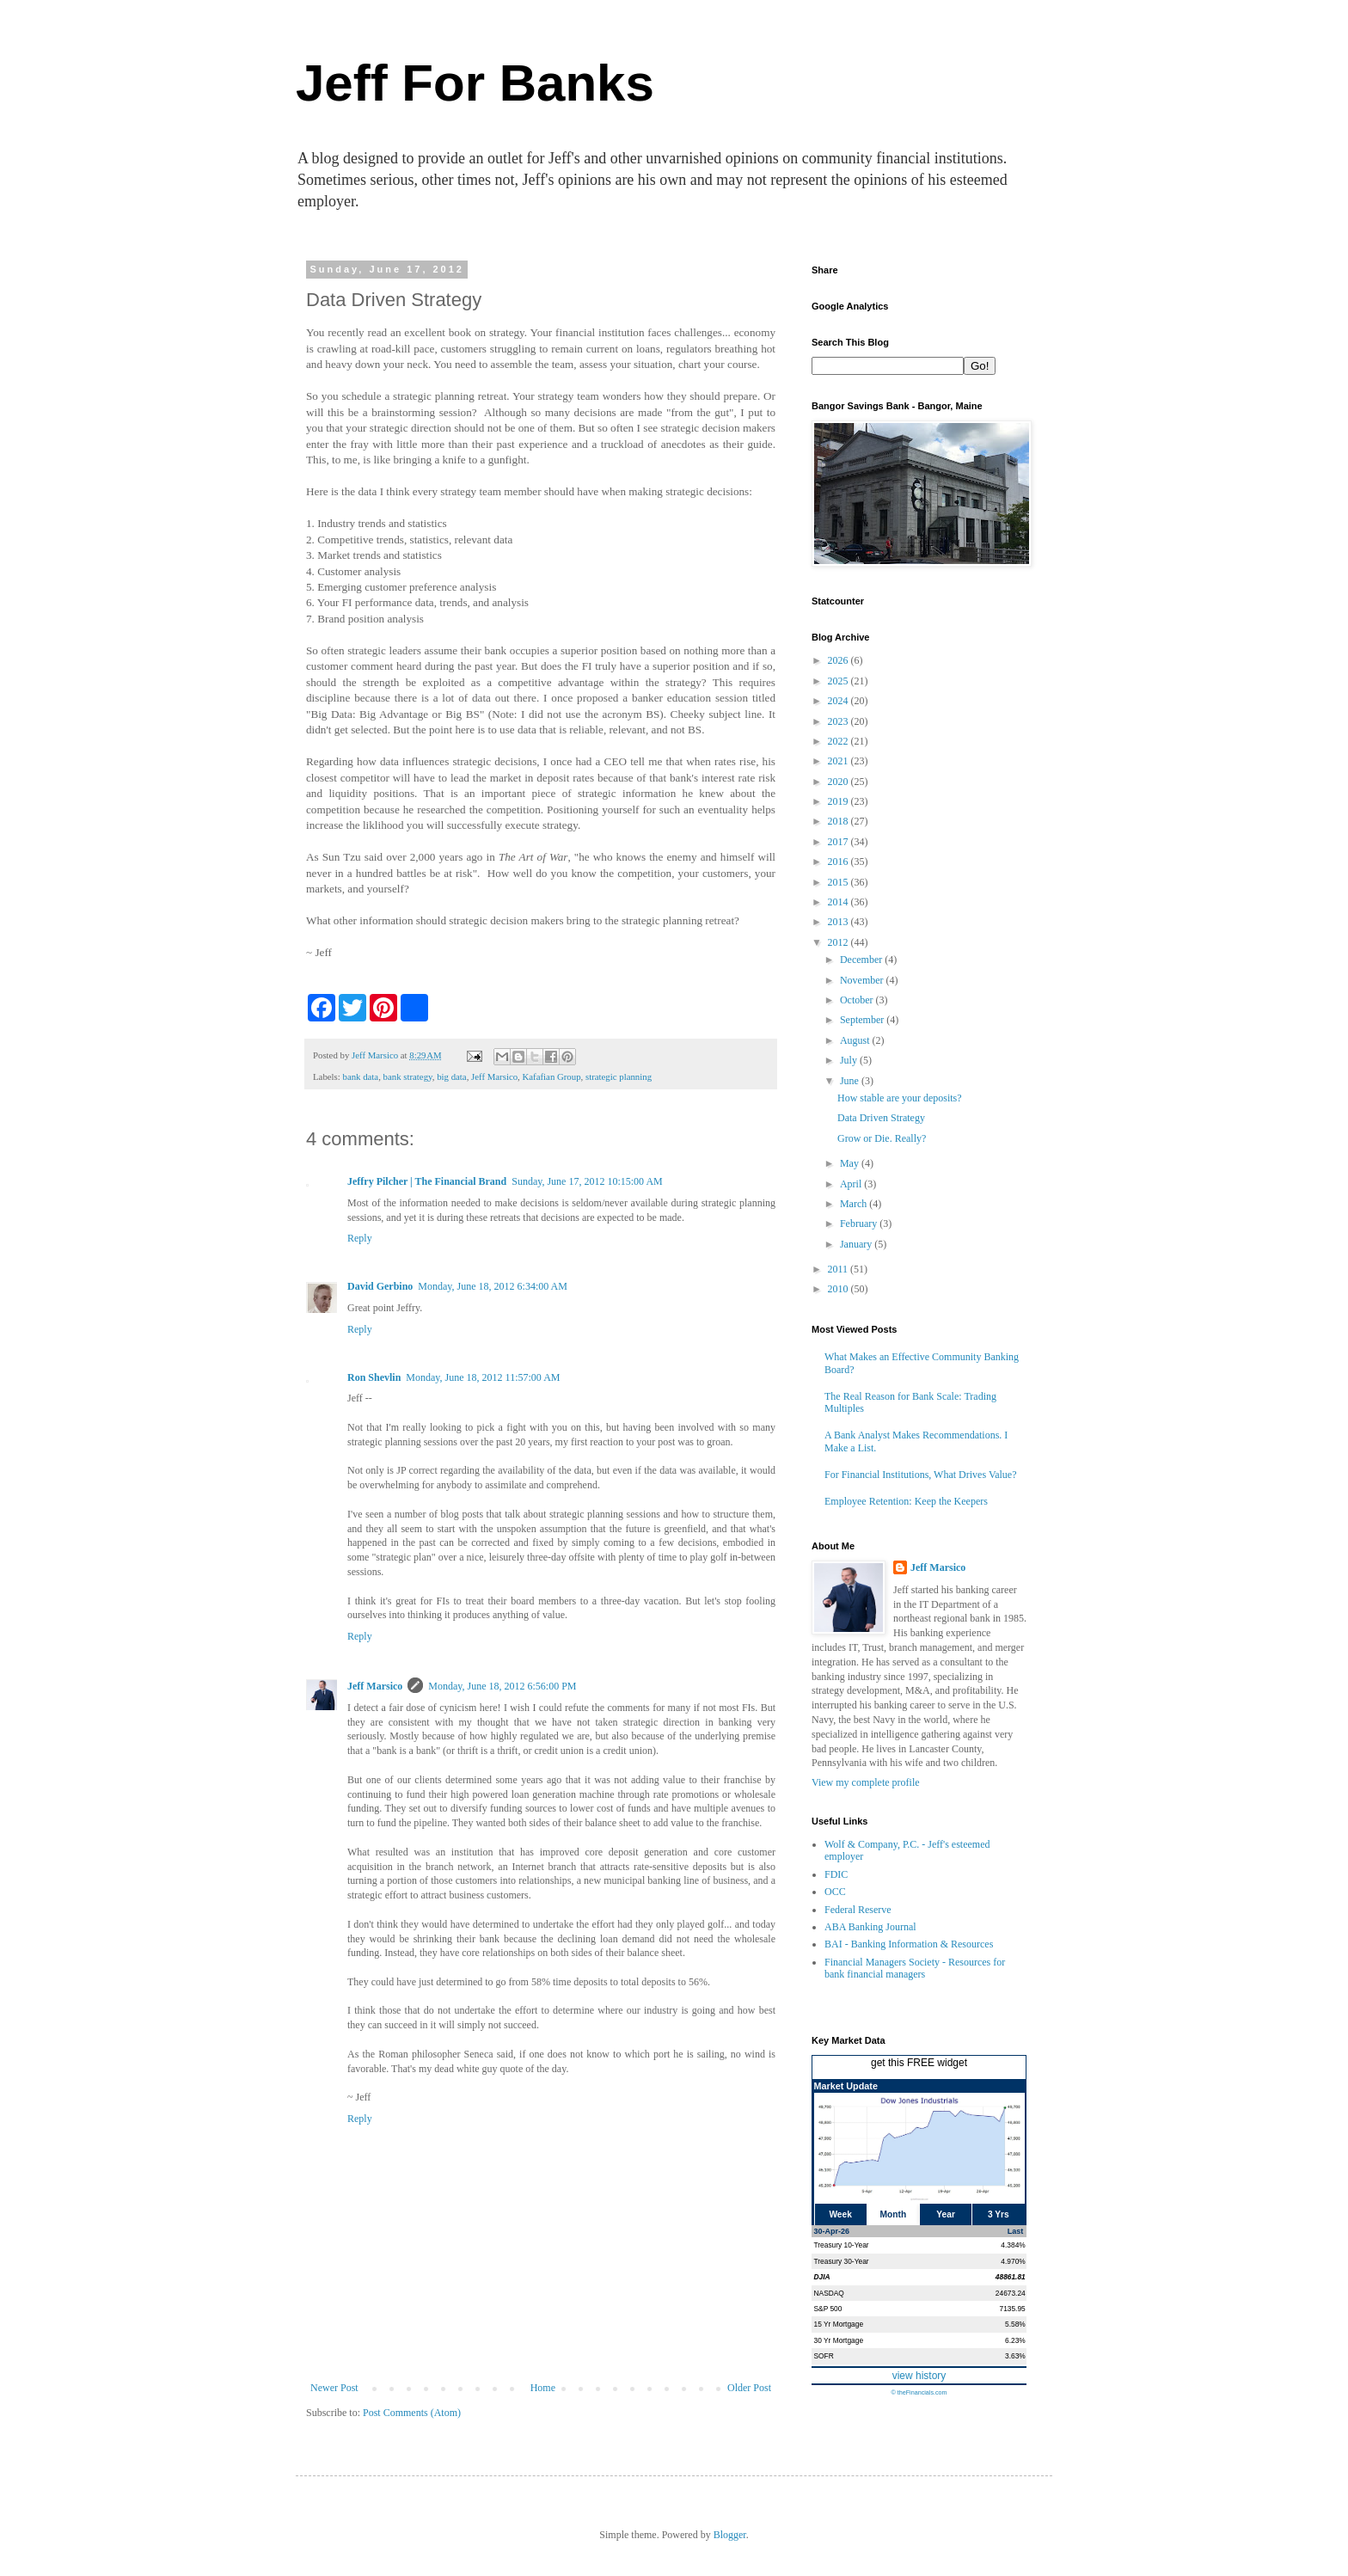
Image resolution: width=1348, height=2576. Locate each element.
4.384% (1013, 2245)
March (854, 1204)
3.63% (1015, 2356)
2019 (839, 801)
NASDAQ (829, 2293)
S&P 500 (828, 2308)
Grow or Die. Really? (881, 1138)
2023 (839, 721)
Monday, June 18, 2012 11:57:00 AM (483, 1377)
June (850, 1081)
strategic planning (618, 1076)
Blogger (730, 2535)
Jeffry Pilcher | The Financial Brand (426, 1181)
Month (893, 2214)
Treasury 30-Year (841, 2261)
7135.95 (1012, 2308)
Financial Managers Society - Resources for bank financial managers (914, 1968)
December (862, 960)
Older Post (749, 2388)
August (856, 1040)
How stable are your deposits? (899, 1098)
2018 (839, 821)
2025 (839, 681)
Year (945, 2214)
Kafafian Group (552, 1076)
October (858, 1000)
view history (919, 2376)
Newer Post (334, 2388)
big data (451, 1076)
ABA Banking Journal (870, 1927)
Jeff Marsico (494, 1076)
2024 (839, 701)
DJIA (822, 2276)
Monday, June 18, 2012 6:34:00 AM (492, 1286)
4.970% (1013, 2261)
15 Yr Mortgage (839, 2324)
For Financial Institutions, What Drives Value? (920, 1475)
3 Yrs (998, 2214)
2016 (839, 862)
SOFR (824, 2356)
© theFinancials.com (919, 2392)
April (852, 1184)
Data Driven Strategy (881, 1118)
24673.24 (1011, 2293)
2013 (839, 922)
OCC (835, 1892)
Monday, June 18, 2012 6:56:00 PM (502, 1686)
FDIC (836, 1874)
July (850, 1060)
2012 (839, 942)
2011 (839, 1269)
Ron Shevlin (374, 1377)
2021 (839, 761)
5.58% (1015, 2324)
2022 (839, 741)
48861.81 (1011, 2276)
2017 (839, 842)
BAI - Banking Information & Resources (908, 1944)
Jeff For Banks (475, 83)
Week (840, 2214)
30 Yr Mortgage (839, 2340)
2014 (839, 902)
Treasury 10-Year (841, 2245)
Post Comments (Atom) (412, 2413)
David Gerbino (380, 1286)
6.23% (1015, 2340)
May (850, 1163)
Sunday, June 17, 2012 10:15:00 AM (587, 1181)
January (857, 1244)
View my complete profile (866, 1782)
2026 (839, 660)
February (859, 1223)
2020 (839, 782)
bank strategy (407, 1076)
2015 (839, 882)
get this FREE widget (919, 2063)
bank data (360, 1076)
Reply (359, 1238)
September (863, 1020)
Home (542, 2388)
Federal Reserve (858, 1910)
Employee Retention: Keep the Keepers (906, 1501)
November (863, 980)
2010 (839, 1289)
